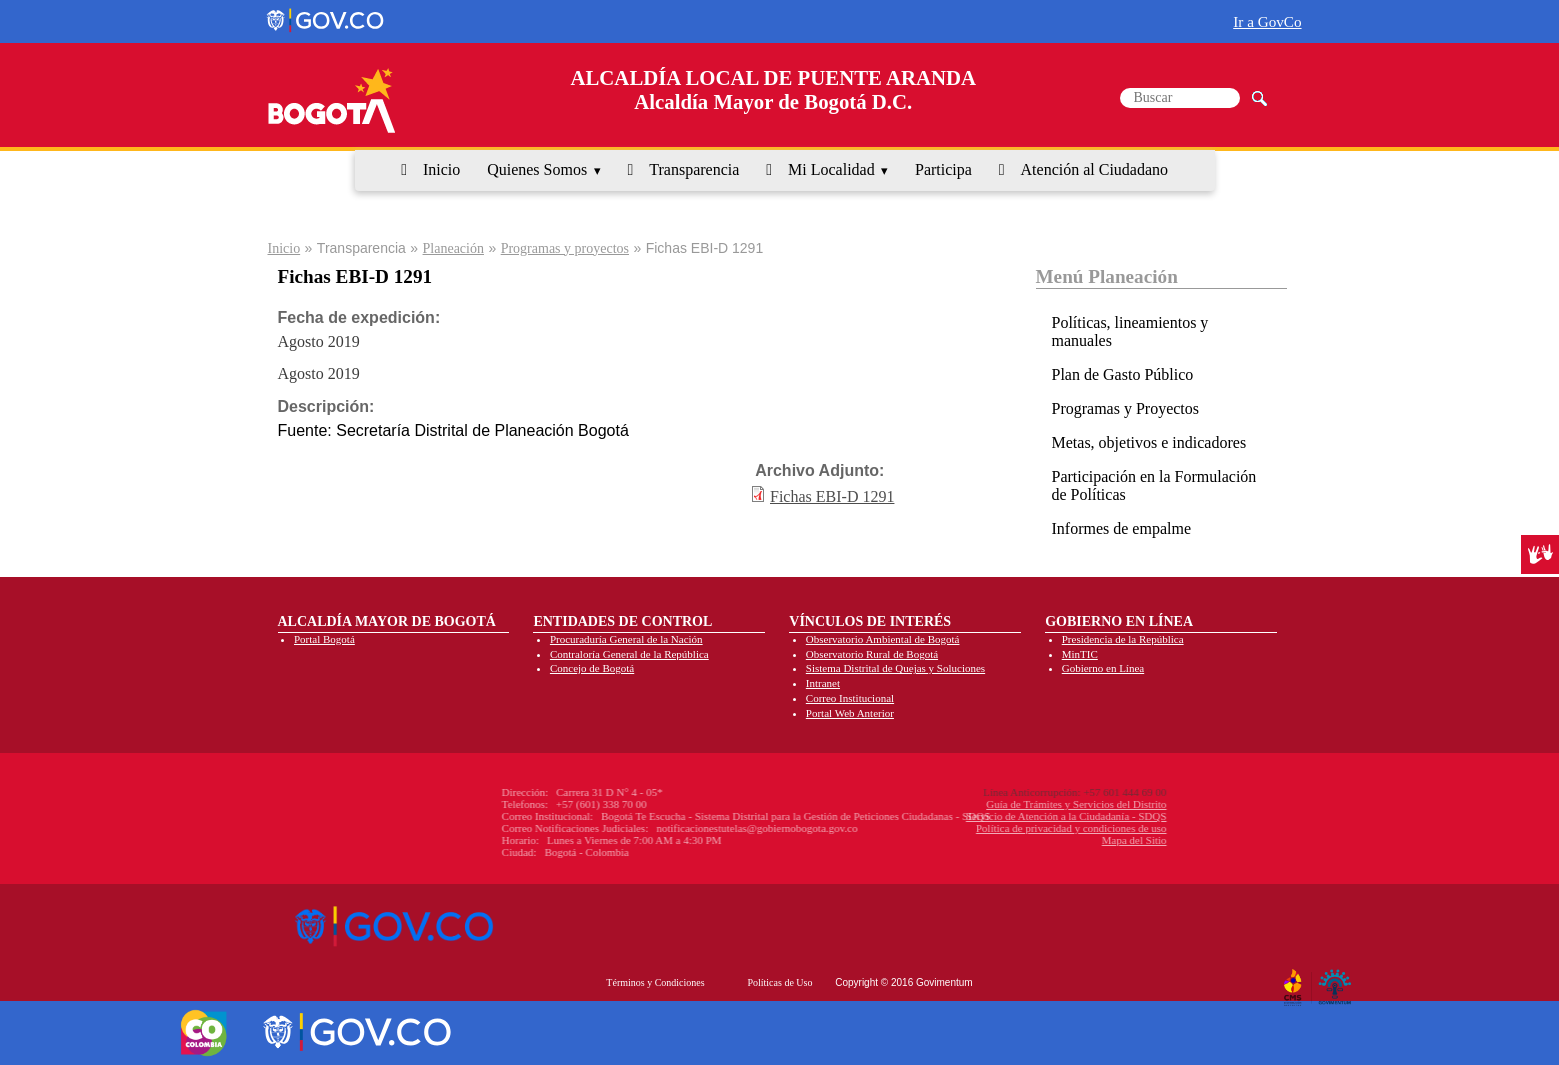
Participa (943, 169)
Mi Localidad (831, 169)
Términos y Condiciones (655, 982)
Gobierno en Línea (1103, 668)
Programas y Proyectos (1126, 408)
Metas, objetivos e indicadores (1149, 442)
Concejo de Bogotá (592, 668)
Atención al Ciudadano (1095, 169)
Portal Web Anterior (850, 713)
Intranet (823, 683)
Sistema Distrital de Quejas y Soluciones (895, 668)
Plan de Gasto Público (1123, 374)
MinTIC (1080, 654)
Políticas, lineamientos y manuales (1130, 331)
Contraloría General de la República (629, 654)
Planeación (453, 248)
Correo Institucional (850, 698)
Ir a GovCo (1267, 21)
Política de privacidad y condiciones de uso (968, 828)
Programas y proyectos (565, 248)
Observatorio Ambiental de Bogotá (883, 639)
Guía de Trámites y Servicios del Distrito (973, 804)
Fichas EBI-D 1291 (832, 496)
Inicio (441, 169)
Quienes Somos (537, 169)
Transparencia (694, 169)
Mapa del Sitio (1031, 840)
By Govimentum (1337, 979)
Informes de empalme (1122, 528)
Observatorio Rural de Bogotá (872, 654)
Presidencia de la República (1123, 639)
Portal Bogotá (324, 639)
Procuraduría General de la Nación (626, 639)
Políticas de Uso (779, 982)
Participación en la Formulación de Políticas (1154, 485)
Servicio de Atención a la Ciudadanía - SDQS (963, 816)
